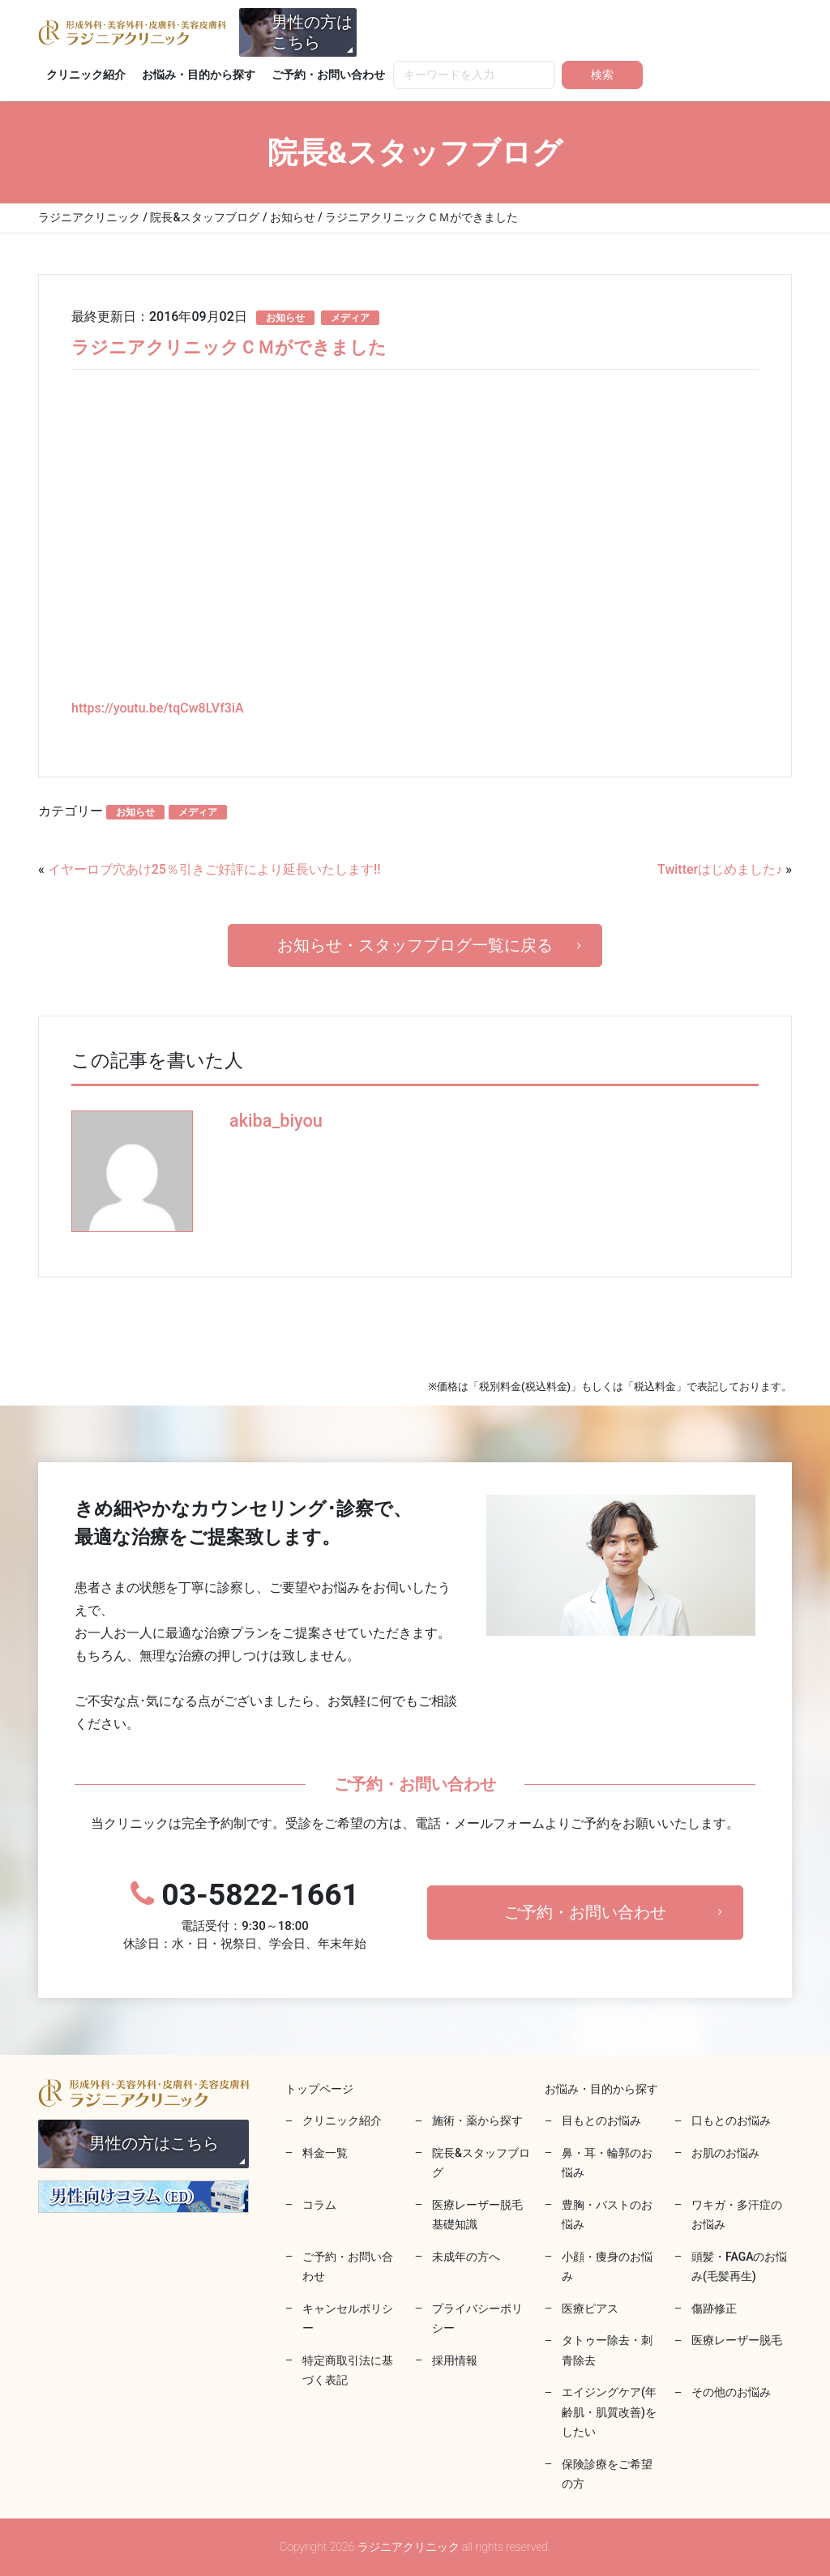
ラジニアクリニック (132, 32)
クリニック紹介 (86, 74)
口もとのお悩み (731, 2120)
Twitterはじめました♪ (719, 869)
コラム (319, 2204)
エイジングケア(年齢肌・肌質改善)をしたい (609, 2412)
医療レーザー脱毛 (736, 2340)
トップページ (319, 2088)
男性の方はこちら (312, 32)
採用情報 (454, 2360)
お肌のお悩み (725, 2152)
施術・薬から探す (477, 2120)
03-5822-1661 (245, 1914)
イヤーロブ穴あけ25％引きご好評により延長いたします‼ (214, 869)
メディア (350, 317)
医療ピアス (590, 2308)
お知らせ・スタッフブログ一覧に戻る (415, 945)
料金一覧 (325, 2152)
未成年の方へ (466, 2256)
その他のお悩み (731, 2392)
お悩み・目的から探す (198, 74)
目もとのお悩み (601, 2120)
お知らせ (285, 317)
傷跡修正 (714, 2308)
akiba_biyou (276, 1120)
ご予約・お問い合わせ (328, 74)
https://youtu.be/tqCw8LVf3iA (157, 708)
